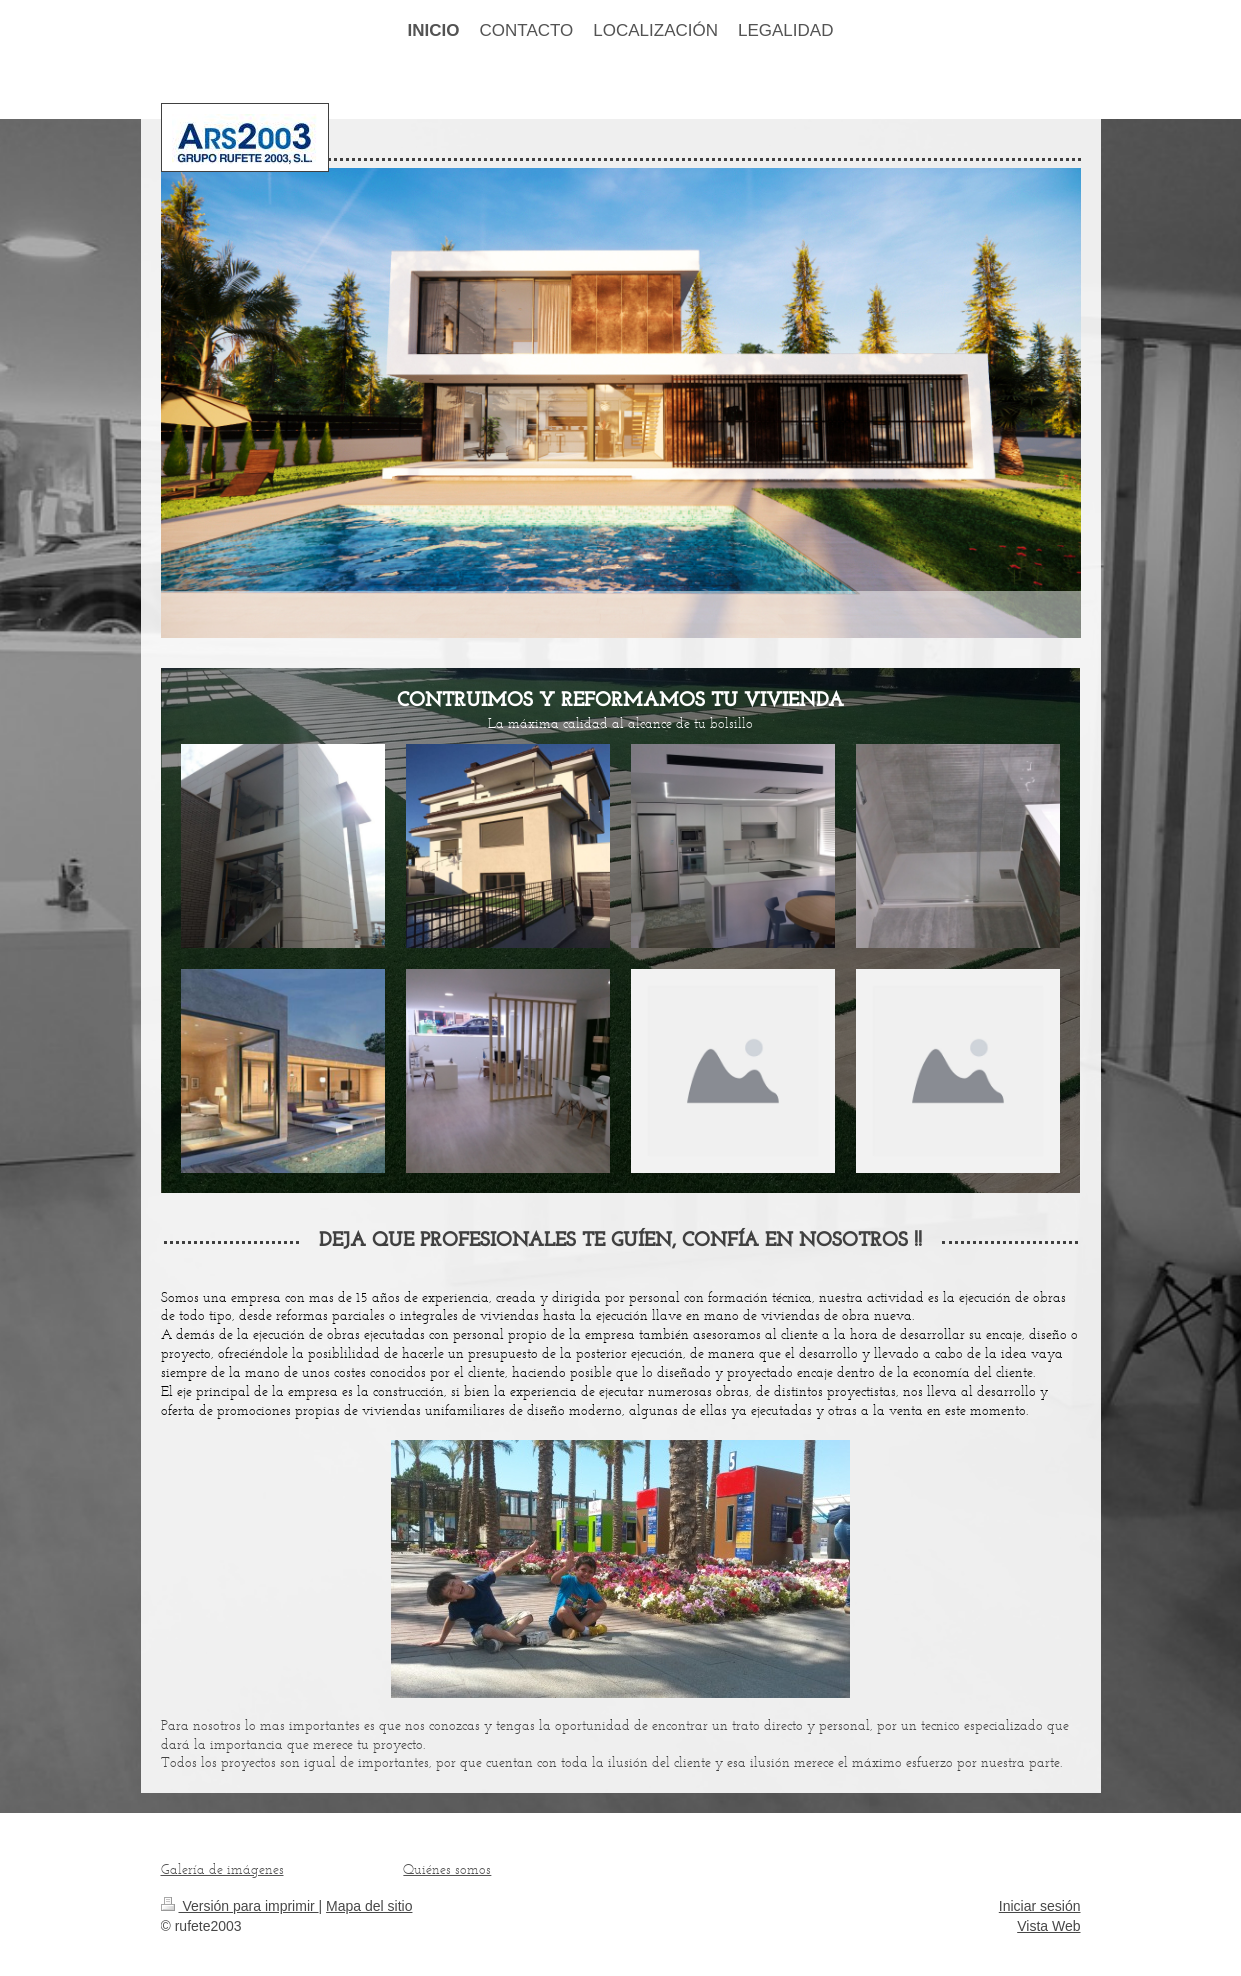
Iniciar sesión (1040, 1906)
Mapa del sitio (369, 1906)
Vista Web (1048, 1926)
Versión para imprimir (240, 1906)
